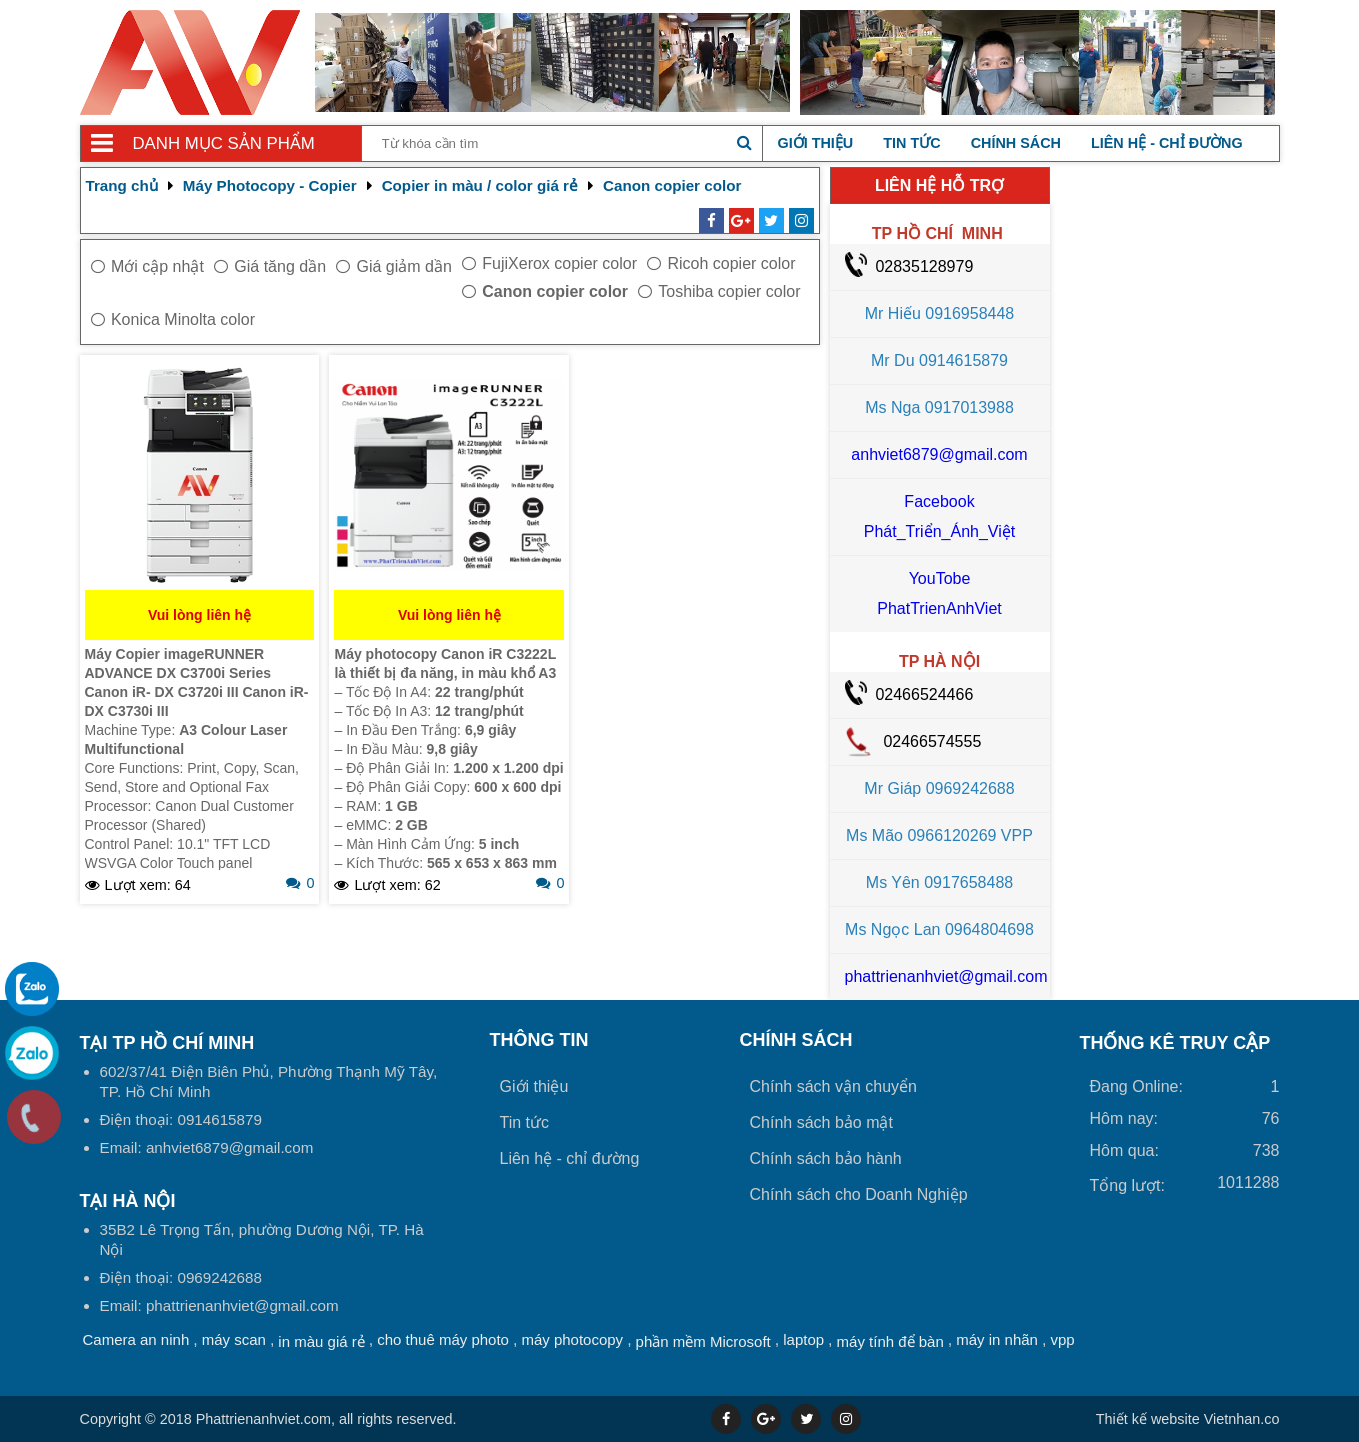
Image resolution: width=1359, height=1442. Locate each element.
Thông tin (539, 1040)
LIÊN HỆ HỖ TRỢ (939, 185)
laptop (803, 1339)
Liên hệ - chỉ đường (1167, 143)
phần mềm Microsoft (703, 1341)
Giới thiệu (816, 143)
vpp (1062, 1339)
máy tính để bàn (890, 1341)
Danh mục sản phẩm (224, 143)
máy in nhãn (997, 1339)
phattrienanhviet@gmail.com (946, 976)
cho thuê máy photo (443, 1339)
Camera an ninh (136, 1339)
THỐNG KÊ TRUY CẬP (1175, 1043)
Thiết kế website (1148, 1419)
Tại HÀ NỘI (128, 1201)
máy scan (234, 1339)
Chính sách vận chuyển (833, 1086)
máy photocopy (572, 1339)
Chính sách (1016, 143)
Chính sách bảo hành (826, 1158)
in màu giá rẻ (321, 1341)
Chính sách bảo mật (821, 1122)
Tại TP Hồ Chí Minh (167, 1043)
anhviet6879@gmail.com (939, 454)
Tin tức (911, 143)
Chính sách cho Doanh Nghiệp (859, 1194)
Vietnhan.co (1188, 1419)
